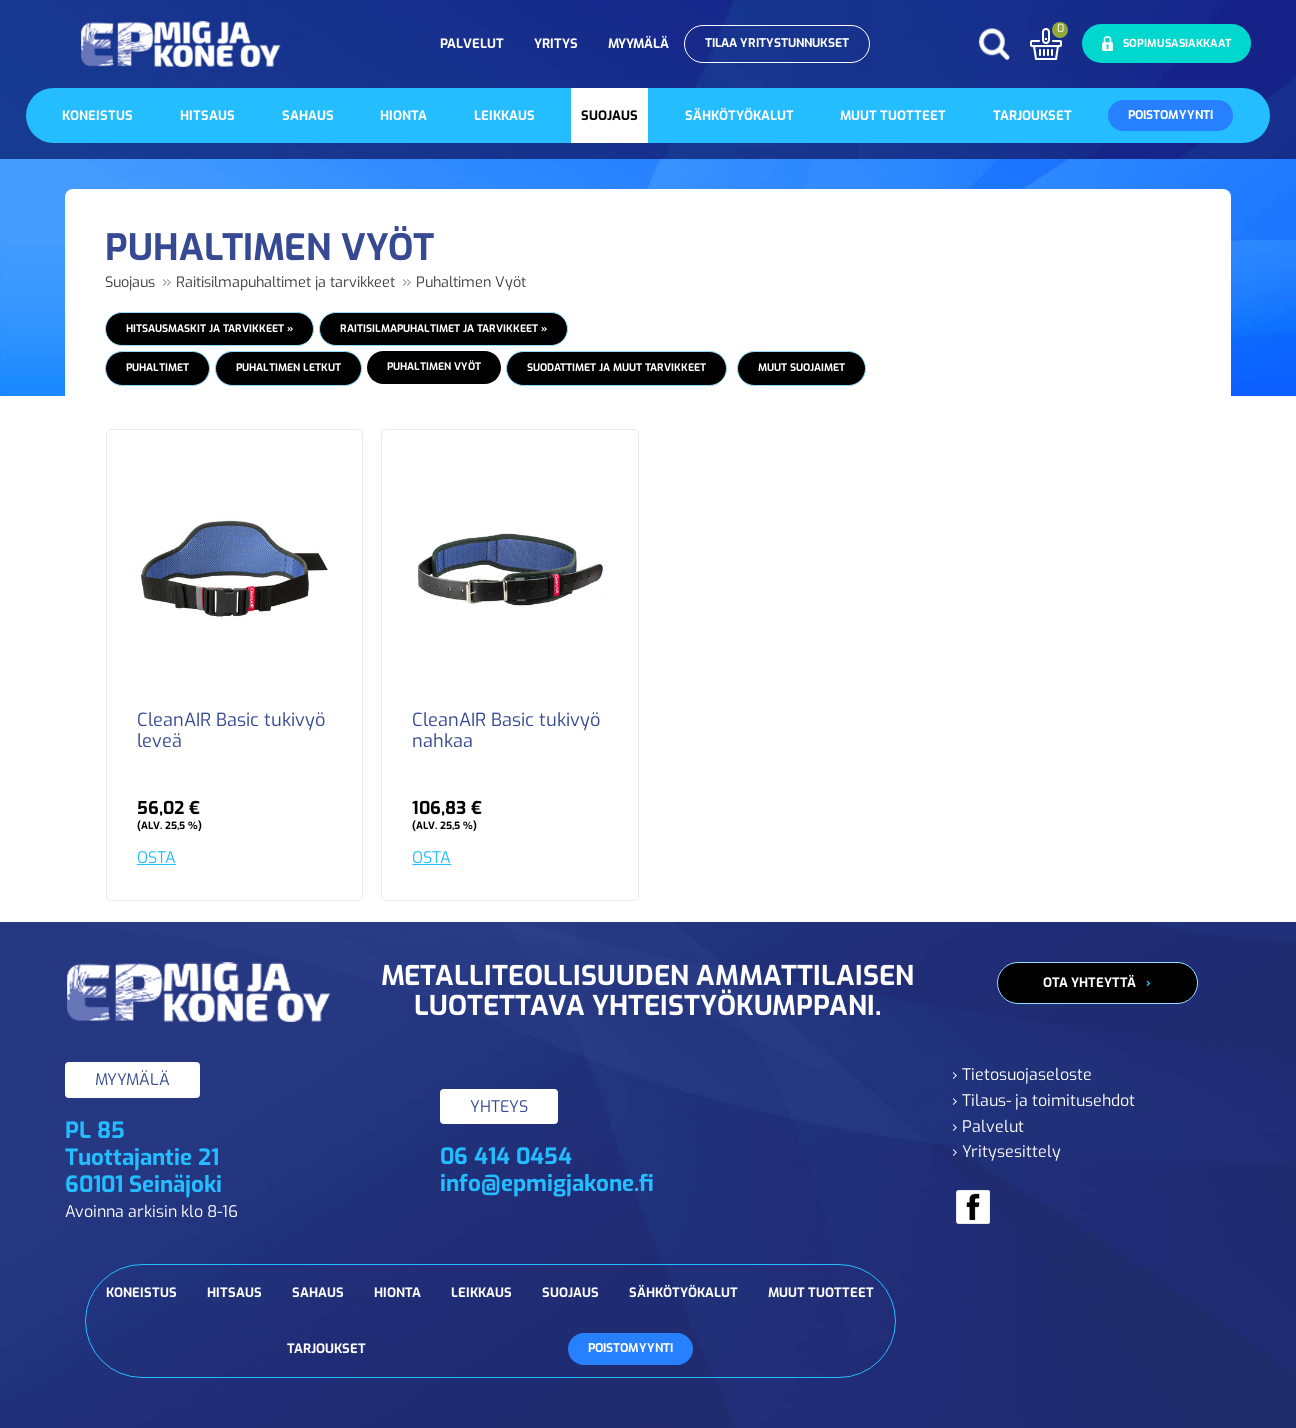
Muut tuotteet (893, 115)
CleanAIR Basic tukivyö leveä (231, 732)
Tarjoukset (1032, 115)
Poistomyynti (1170, 115)
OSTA (156, 857)
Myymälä (638, 43)
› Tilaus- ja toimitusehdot (1043, 1100)
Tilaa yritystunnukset (777, 43)
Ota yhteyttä (1089, 982)
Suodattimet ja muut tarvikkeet (616, 367)
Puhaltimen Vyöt (471, 282)
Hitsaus (207, 115)
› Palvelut (988, 1126)
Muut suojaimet (801, 367)
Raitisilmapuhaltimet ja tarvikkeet (285, 282)
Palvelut (472, 43)
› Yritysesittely (1006, 1151)
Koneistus (97, 115)
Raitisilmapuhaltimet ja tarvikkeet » (443, 328)
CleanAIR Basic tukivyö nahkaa (506, 732)
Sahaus (308, 115)
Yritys (556, 43)
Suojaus (609, 115)
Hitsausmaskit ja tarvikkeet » (209, 328)
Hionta (403, 115)
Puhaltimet (157, 367)
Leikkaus (504, 115)
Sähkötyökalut (739, 115)
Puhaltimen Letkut (288, 367)
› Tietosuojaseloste (1022, 1074)
